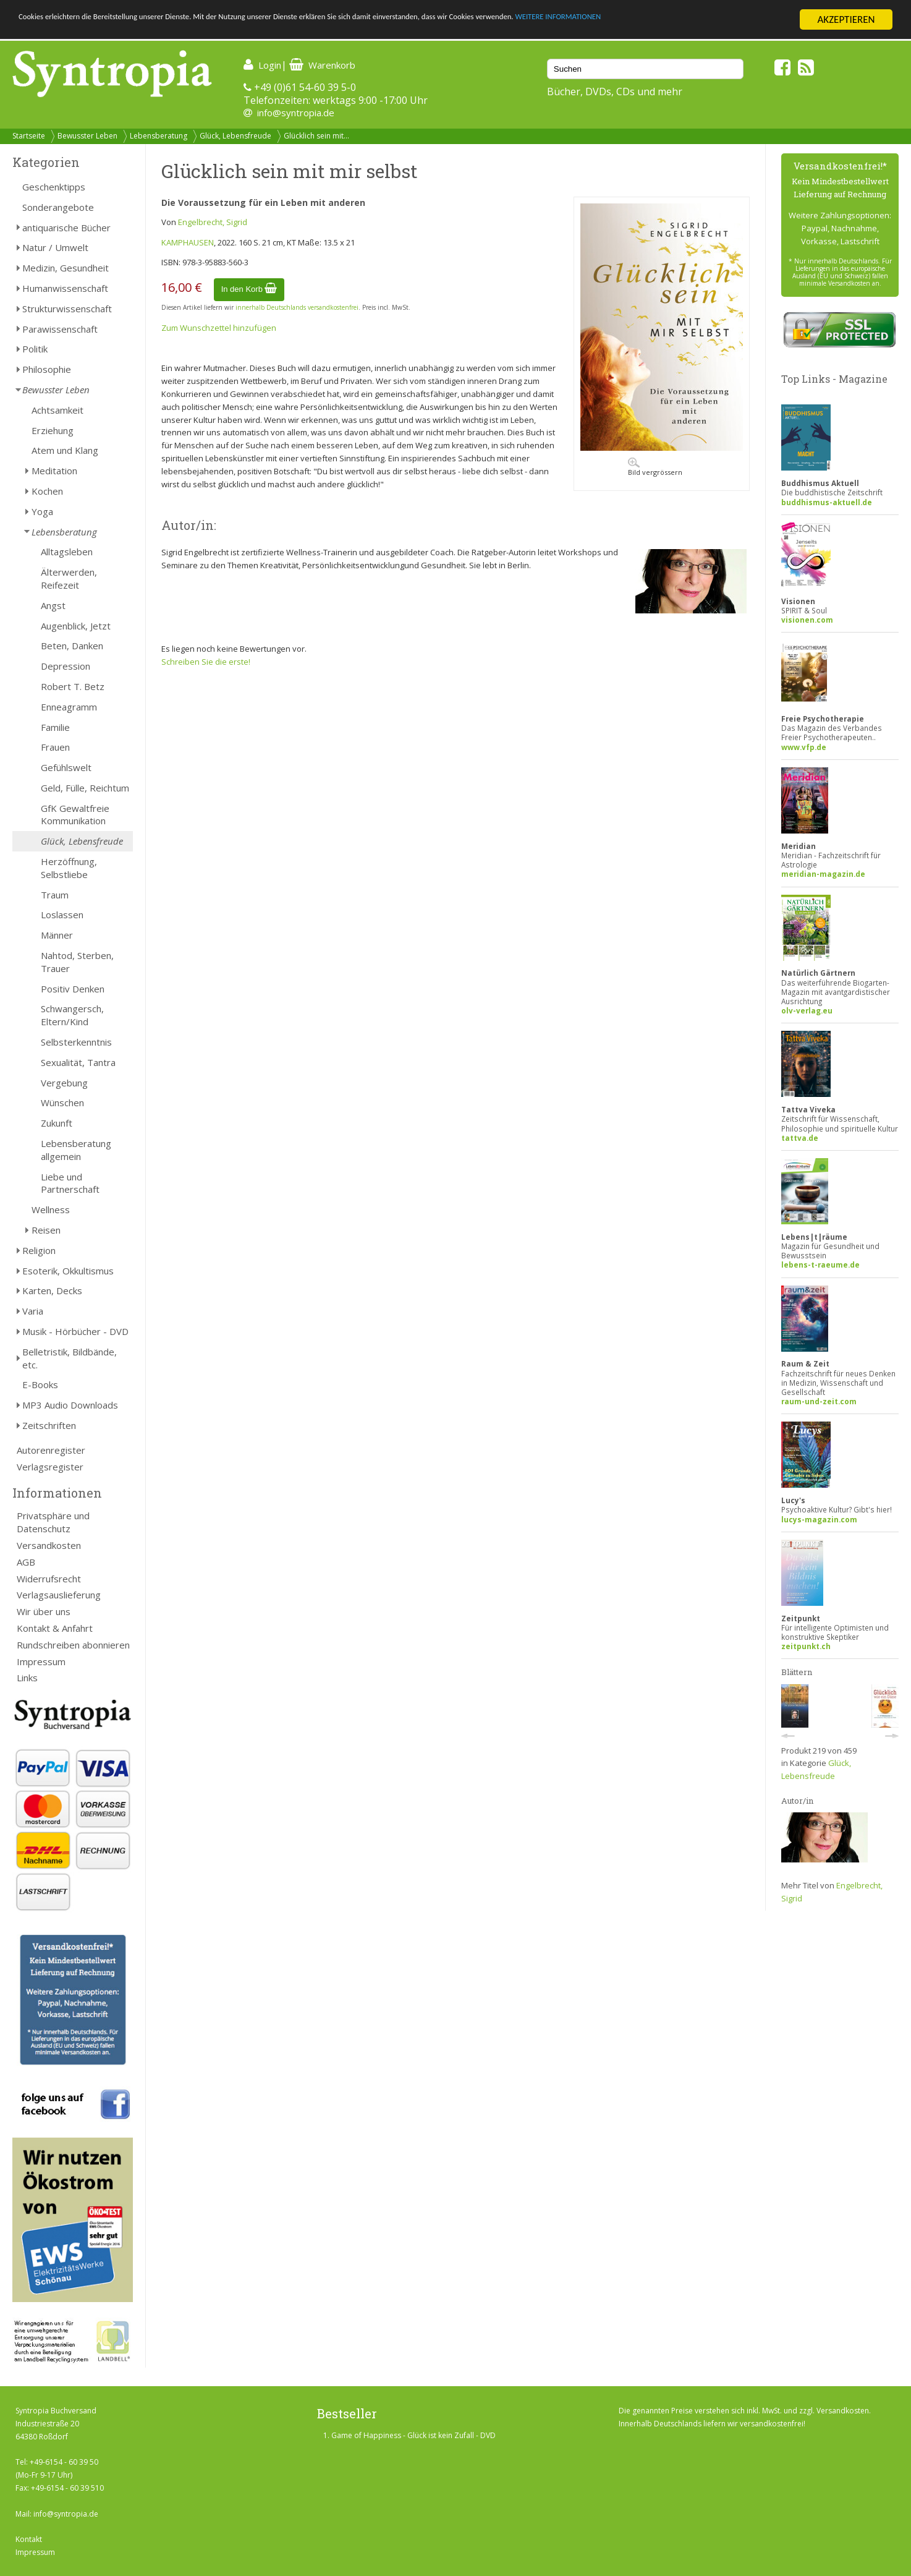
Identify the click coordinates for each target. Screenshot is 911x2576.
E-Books (40, 1384)
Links (27, 1677)
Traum (55, 895)
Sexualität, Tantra (78, 1062)
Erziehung (53, 430)
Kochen (47, 491)
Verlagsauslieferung (59, 1595)
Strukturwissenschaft (67, 308)
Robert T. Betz (72, 686)
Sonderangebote (58, 207)
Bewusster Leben (87, 135)
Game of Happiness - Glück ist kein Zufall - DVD (413, 2435)
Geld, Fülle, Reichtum (85, 788)
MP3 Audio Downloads (70, 1405)
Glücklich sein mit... (316, 135)
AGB (26, 1562)
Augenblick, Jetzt (76, 626)
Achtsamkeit (57, 410)
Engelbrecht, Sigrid (212, 222)
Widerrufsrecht (49, 1578)
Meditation (54, 470)
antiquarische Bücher (66, 227)
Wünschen (62, 1102)
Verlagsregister (50, 1467)
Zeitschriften (49, 1425)
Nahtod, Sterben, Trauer (77, 962)
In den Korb (249, 289)
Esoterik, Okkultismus (68, 1271)
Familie (55, 727)
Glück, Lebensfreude (235, 135)
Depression (65, 666)
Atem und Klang (65, 450)
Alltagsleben (67, 551)
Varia (32, 1311)
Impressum (41, 1661)
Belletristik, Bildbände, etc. (69, 1358)
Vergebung (64, 1083)
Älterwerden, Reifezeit (69, 578)
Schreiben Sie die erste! (205, 661)
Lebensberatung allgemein (76, 1149)
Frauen (55, 747)
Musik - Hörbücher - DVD (75, 1331)
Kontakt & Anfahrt (55, 1628)
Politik (35, 349)
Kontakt (28, 2539)
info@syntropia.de (295, 112)
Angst (53, 605)
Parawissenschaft (60, 329)
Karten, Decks (52, 1290)
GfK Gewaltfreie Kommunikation (75, 814)
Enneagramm (69, 707)
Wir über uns (43, 1611)
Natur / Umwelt (55, 247)
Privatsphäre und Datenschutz (53, 1522)
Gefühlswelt (66, 767)
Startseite (28, 135)
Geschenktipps (53, 187)
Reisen (46, 1230)
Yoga (42, 511)
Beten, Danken (72, 645)
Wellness (51, 1209)
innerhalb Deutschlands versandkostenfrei (296, 307)
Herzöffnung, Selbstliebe (69, 868)
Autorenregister (51, 1450)
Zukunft (56, 1123)
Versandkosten (49, 1545)
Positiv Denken (72, 989)
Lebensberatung (158, 135)
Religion (39, 1250)
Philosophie (46, 369)
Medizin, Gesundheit (65, 268)
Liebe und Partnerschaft (70, 1183)
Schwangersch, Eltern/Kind (72, 1015)
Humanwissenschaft (65, 288)
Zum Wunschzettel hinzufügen (218, 327)
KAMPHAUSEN (187, 242)
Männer (57, 935)
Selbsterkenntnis (76, 1042)
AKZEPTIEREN (846, 19)
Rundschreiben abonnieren (73, 1645)
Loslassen (62, 914)
